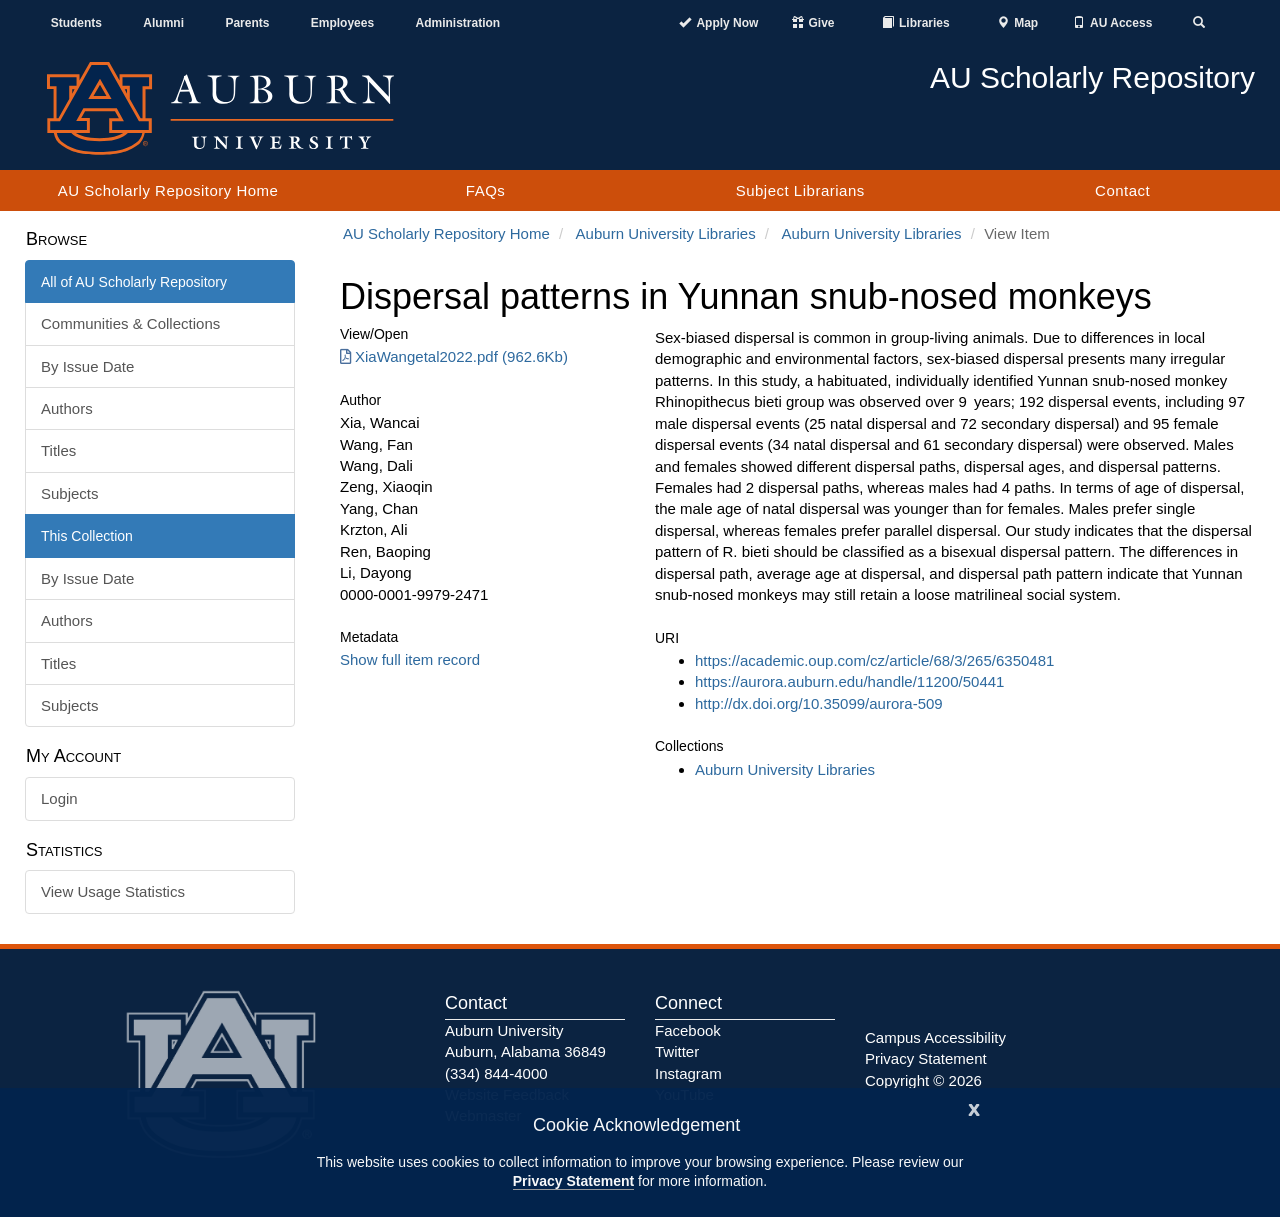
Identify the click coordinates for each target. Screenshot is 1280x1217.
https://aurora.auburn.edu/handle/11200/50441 (849, 681)
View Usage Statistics (113, 891)
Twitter (677, 1051)
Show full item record (410, 659)
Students (76, 23)
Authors (67, 408)
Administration (457, 23)
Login (59, 798)
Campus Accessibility (935, 1037)
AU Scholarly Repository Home (168, 190)
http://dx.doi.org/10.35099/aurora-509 (819, 703)
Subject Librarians (800, 190)
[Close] (974, 1107)
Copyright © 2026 (923, 1080)
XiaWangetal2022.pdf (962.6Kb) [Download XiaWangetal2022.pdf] (454, 356)
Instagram (688, 1073)
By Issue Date (87, 366)
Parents (247, 23)
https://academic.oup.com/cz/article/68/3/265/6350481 (874, 660)
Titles (58, 450)
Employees (342, 23)
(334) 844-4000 (496, 1073)
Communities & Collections (130, 323)
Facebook (688, 1030)
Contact (1122, 190)
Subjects (70, 493)
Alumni (163, 23)
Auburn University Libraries (666, 233)
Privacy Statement (573, 1181)
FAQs (486, 190)
